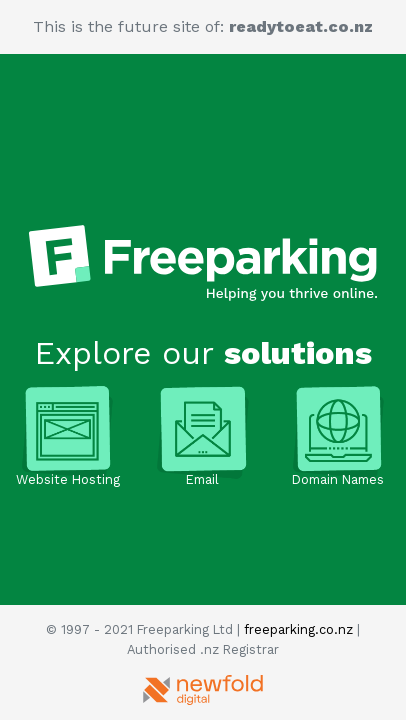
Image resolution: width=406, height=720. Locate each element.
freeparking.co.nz (298, 629)
